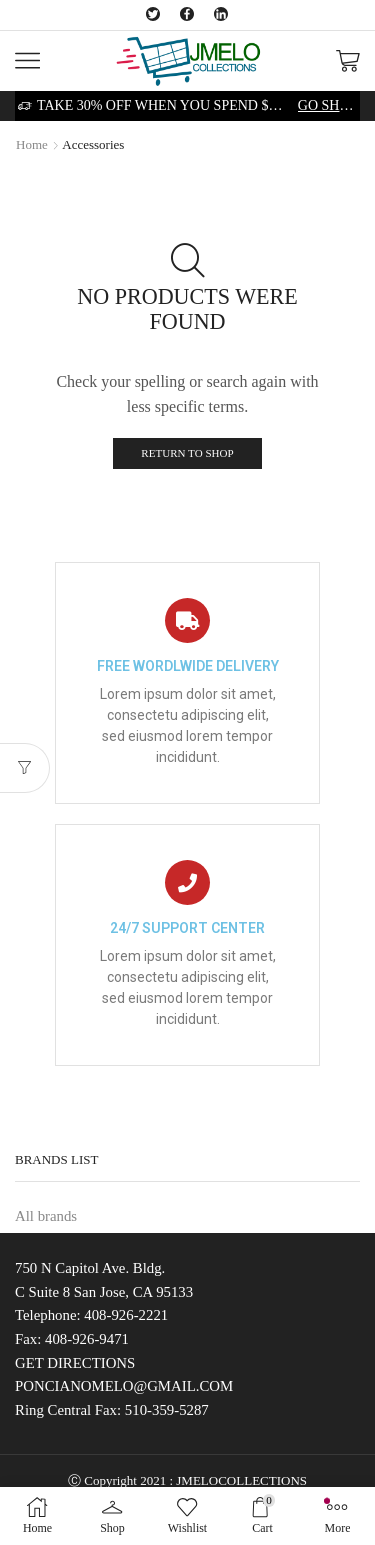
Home (32, 144)
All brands (46, 1216)
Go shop (327, 105)
